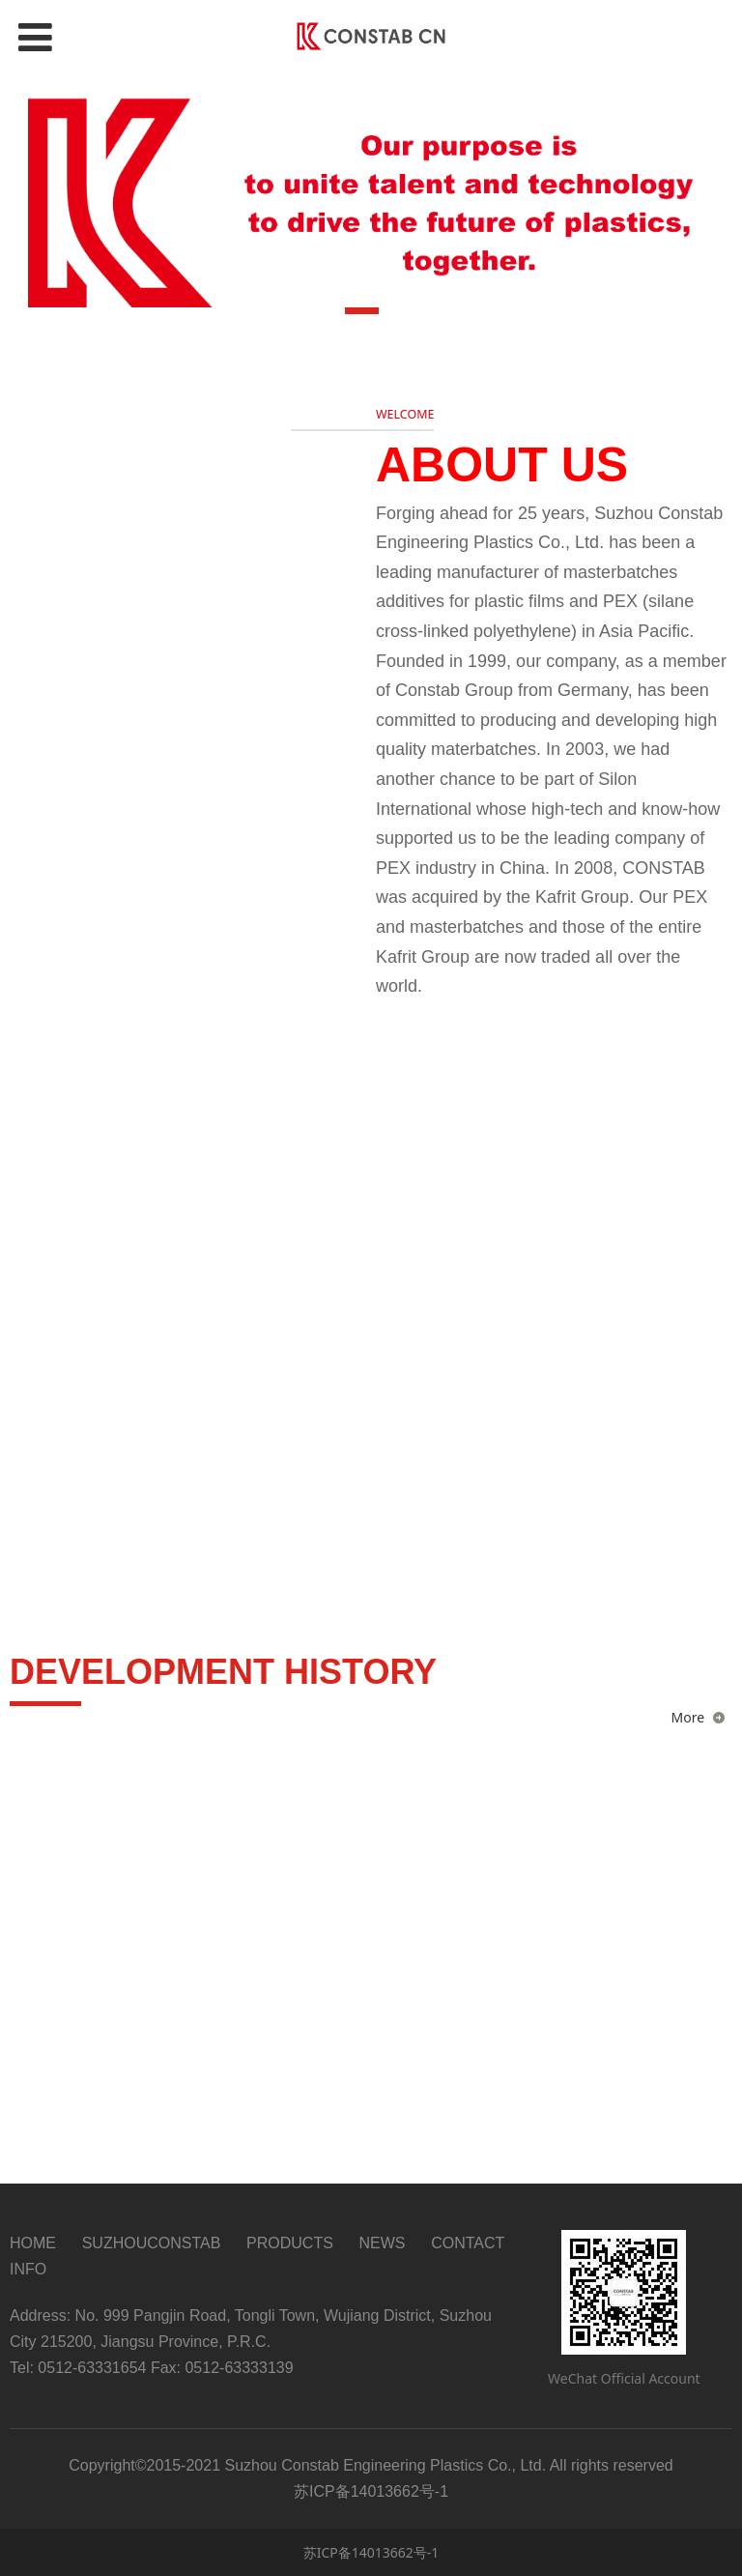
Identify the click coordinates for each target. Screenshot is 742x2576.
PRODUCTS (289, 2243)
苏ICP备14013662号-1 (371, 2552)
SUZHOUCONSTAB (151, 2243)
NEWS (382, 2243)
